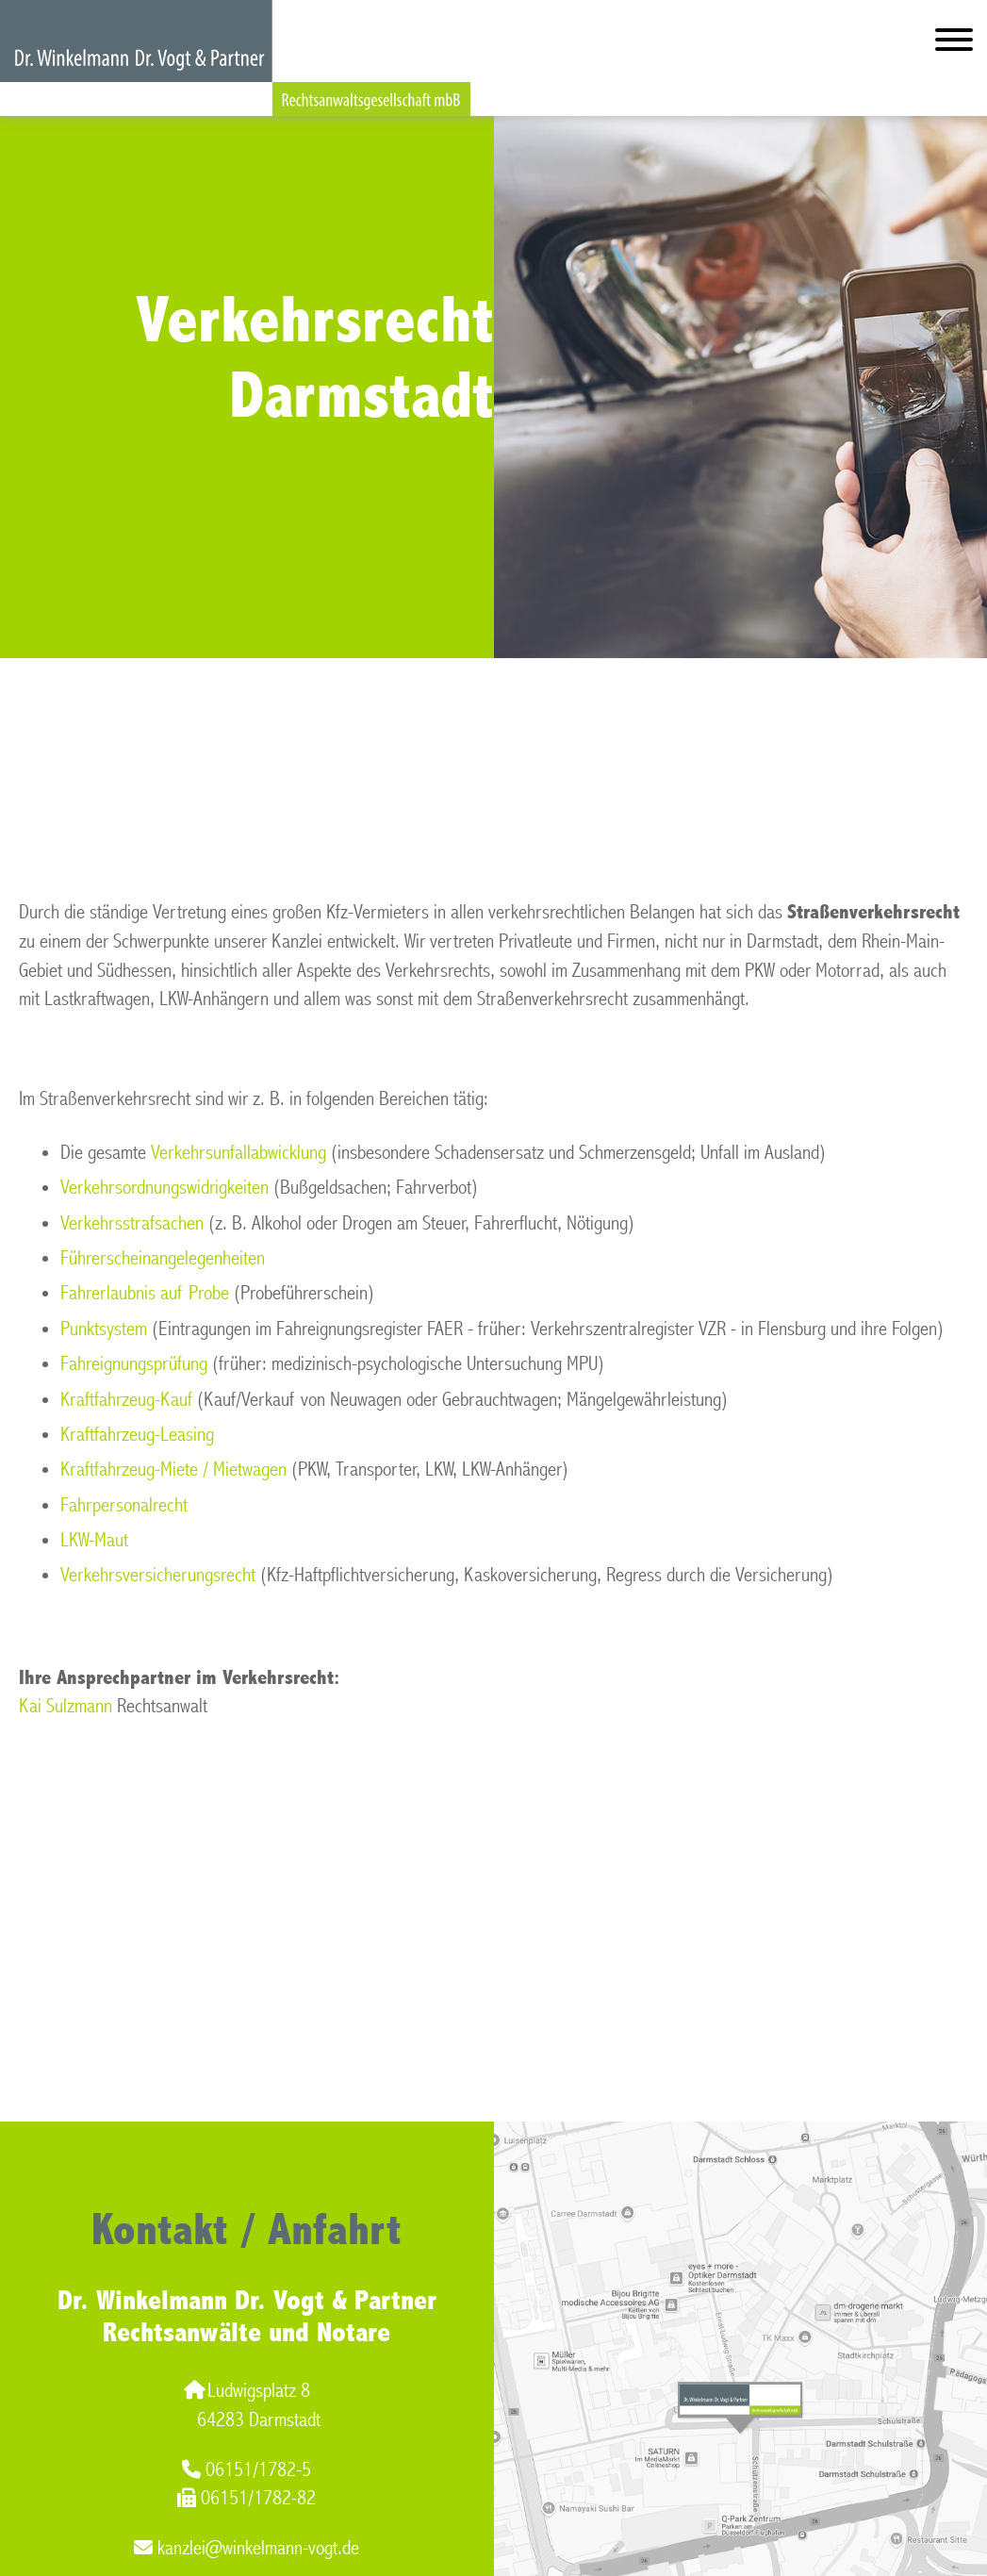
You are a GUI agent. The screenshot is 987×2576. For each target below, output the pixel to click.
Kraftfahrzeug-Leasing (137, 1434)
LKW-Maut (94, 1540)
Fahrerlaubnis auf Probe (144, 1293)
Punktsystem (103, 1329)
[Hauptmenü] (954, 44)
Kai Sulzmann (65, 1706)
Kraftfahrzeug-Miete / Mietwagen (173, 1469)
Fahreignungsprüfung (133, 1364)
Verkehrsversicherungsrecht (157, 1575)
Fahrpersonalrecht (124, 1505)
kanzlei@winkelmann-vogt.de (246, 2548)
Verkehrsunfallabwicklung (238, 1152)
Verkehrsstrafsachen (132, 1223)
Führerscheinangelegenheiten (162, 1258)
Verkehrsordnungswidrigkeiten (164, 1187)
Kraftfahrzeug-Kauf (126, 1400)
